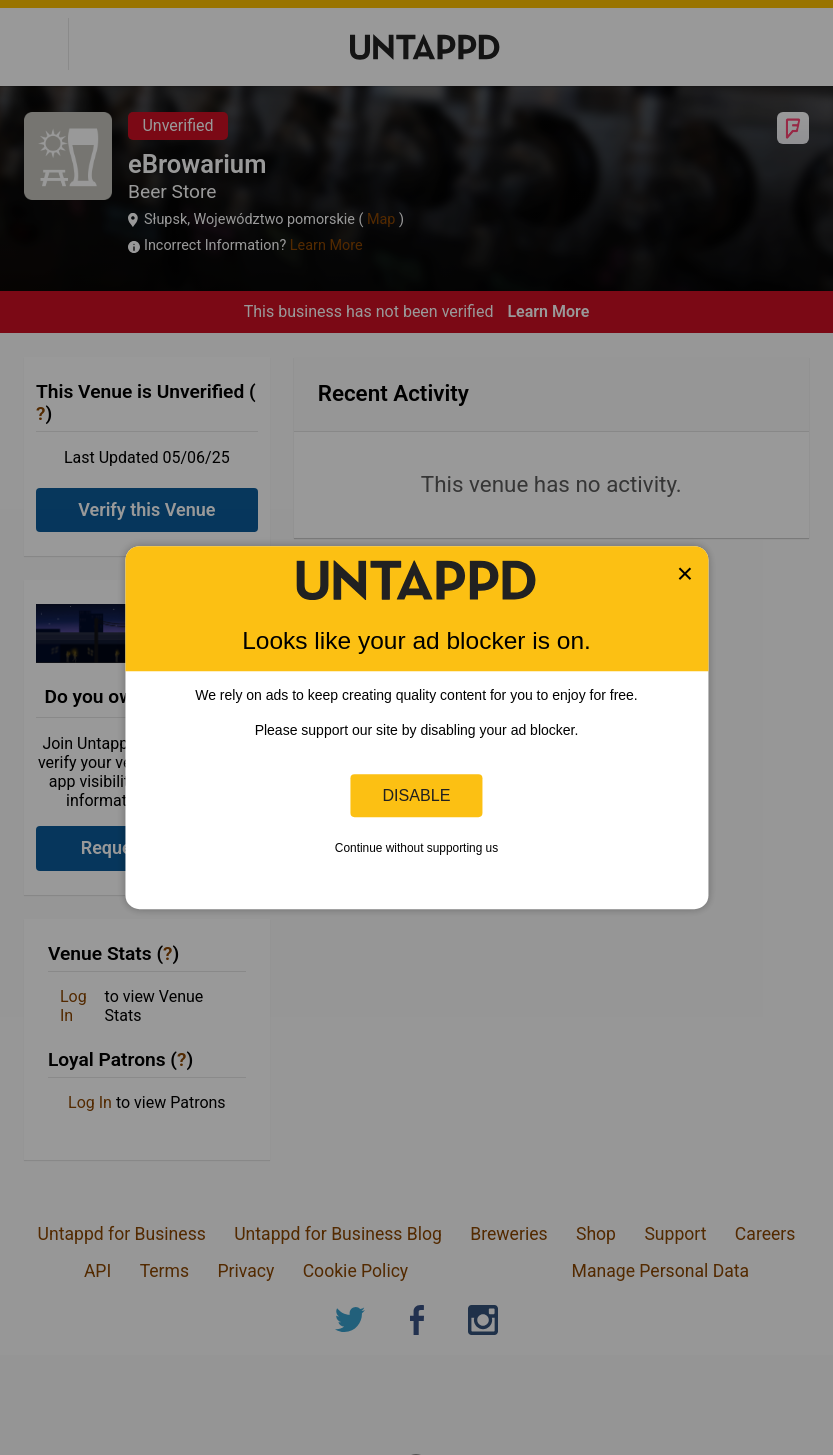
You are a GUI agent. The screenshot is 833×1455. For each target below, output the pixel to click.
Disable (417, 795)
